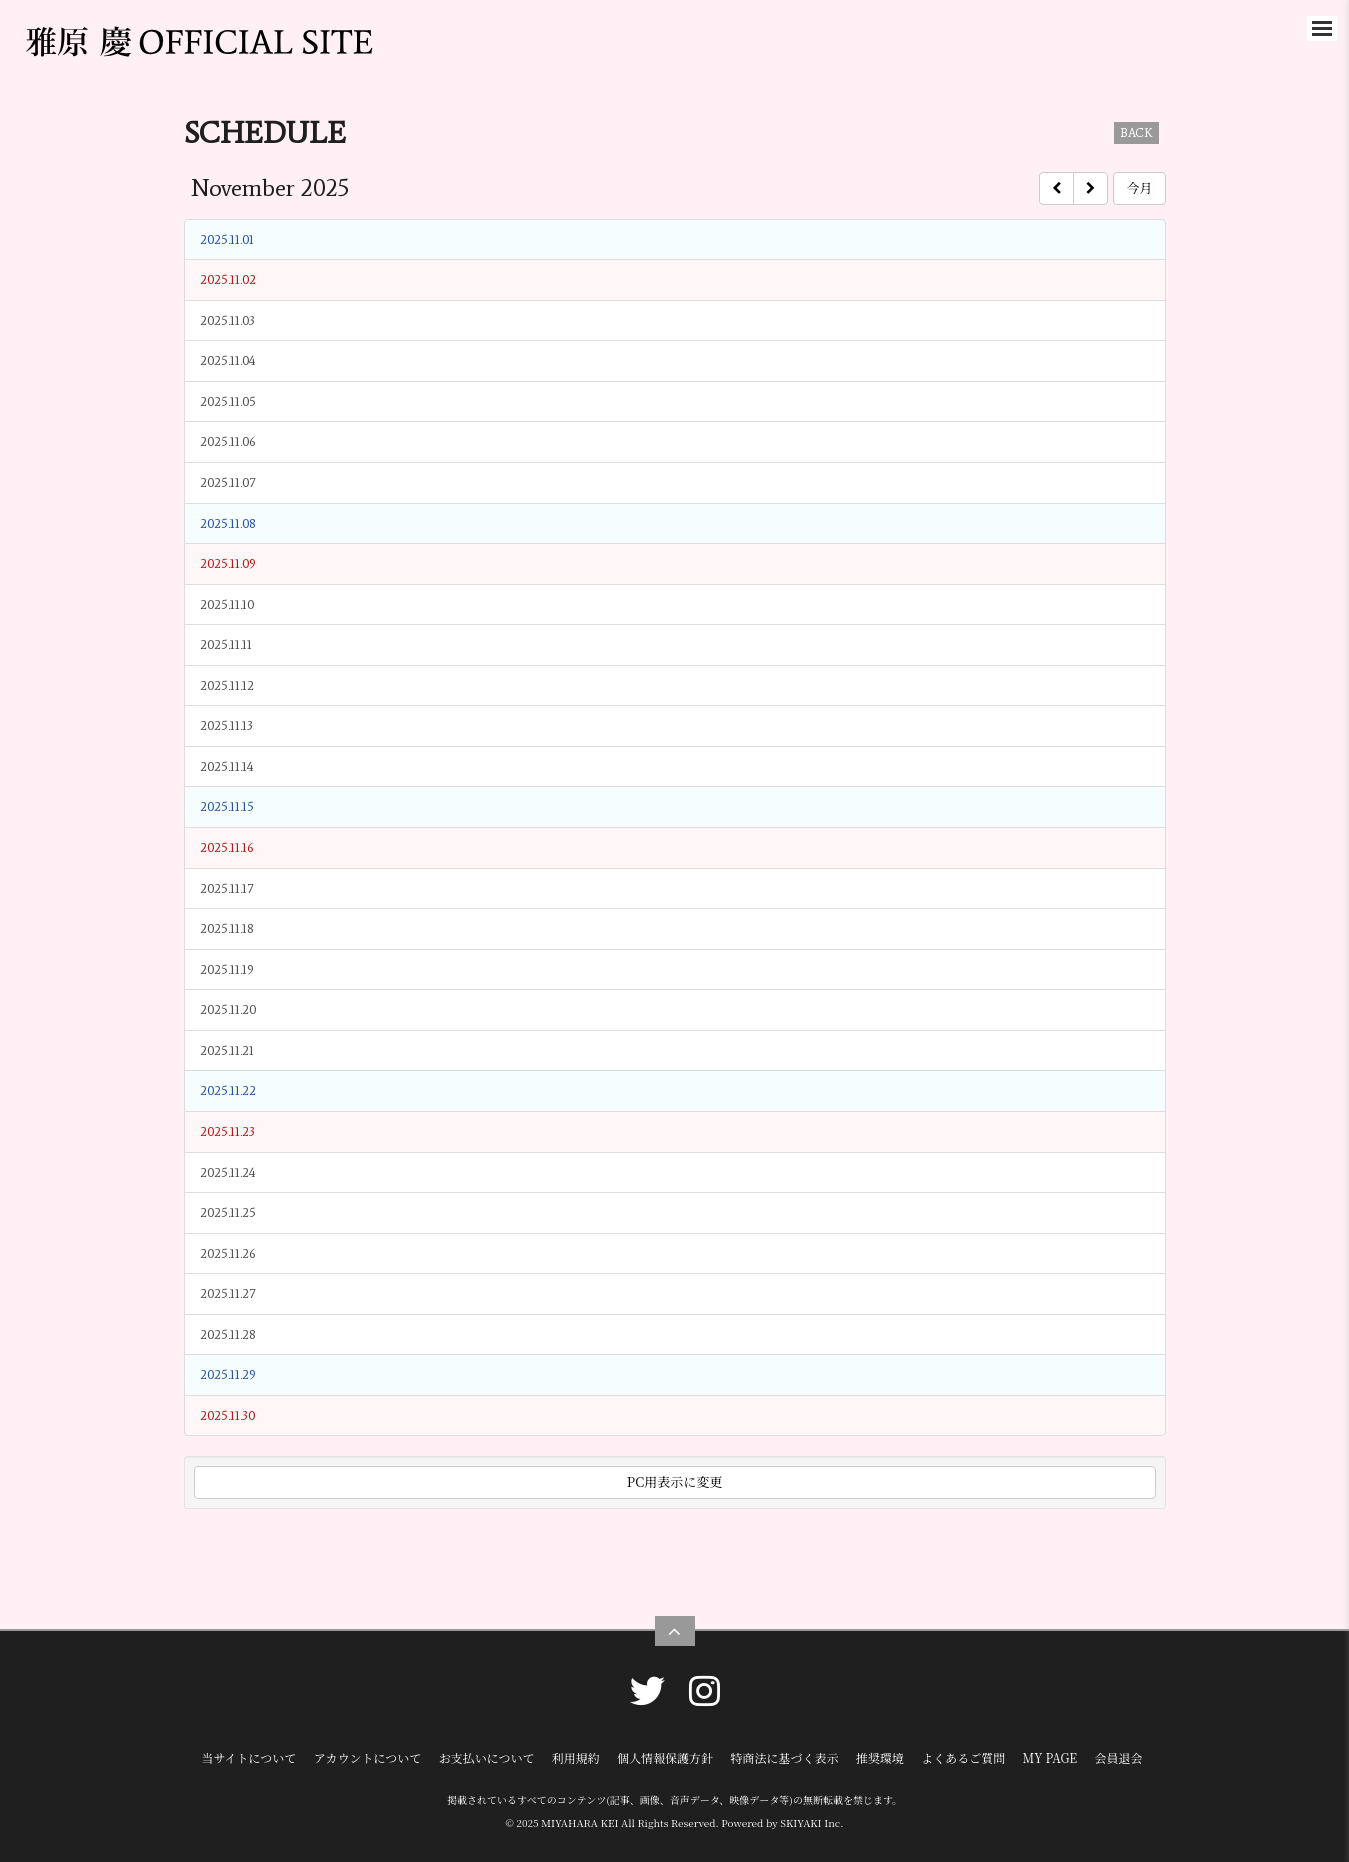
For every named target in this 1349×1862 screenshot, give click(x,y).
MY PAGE (1049, 1757)
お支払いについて (487, 1757)
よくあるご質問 (963, 1757)
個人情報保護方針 (665, 1757)
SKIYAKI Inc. (811, 1822)
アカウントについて (368, 1757)
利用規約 (576, 1757)
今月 (1139, 187)
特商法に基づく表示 (784, 1757)
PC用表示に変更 (674, 1481)
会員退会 (1119, 1757)
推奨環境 (880, 1757)
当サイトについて (248, 1757)
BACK (1136, 133)
